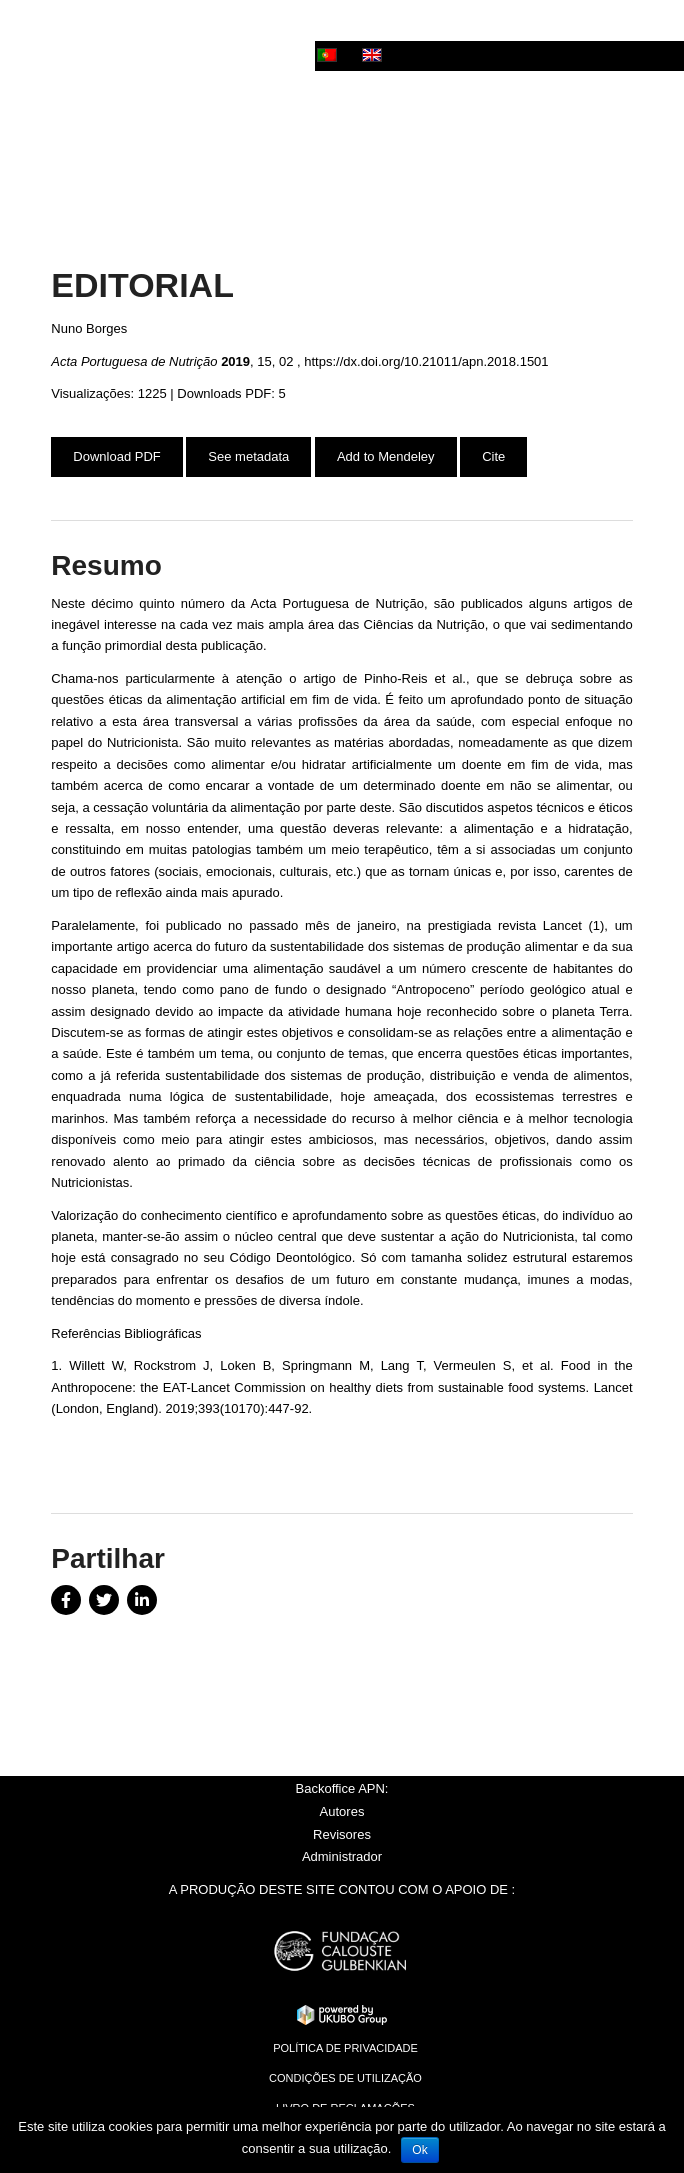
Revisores (342, 1834)
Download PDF (116, 456)
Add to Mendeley (386, 456)
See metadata (248, 456)
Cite (493, 456)
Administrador (342, 1856)
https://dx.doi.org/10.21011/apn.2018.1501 (426, 361)
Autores (342, 1811)
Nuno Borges (89, 328)
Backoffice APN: (342, 1788)
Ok (419, 2150)
